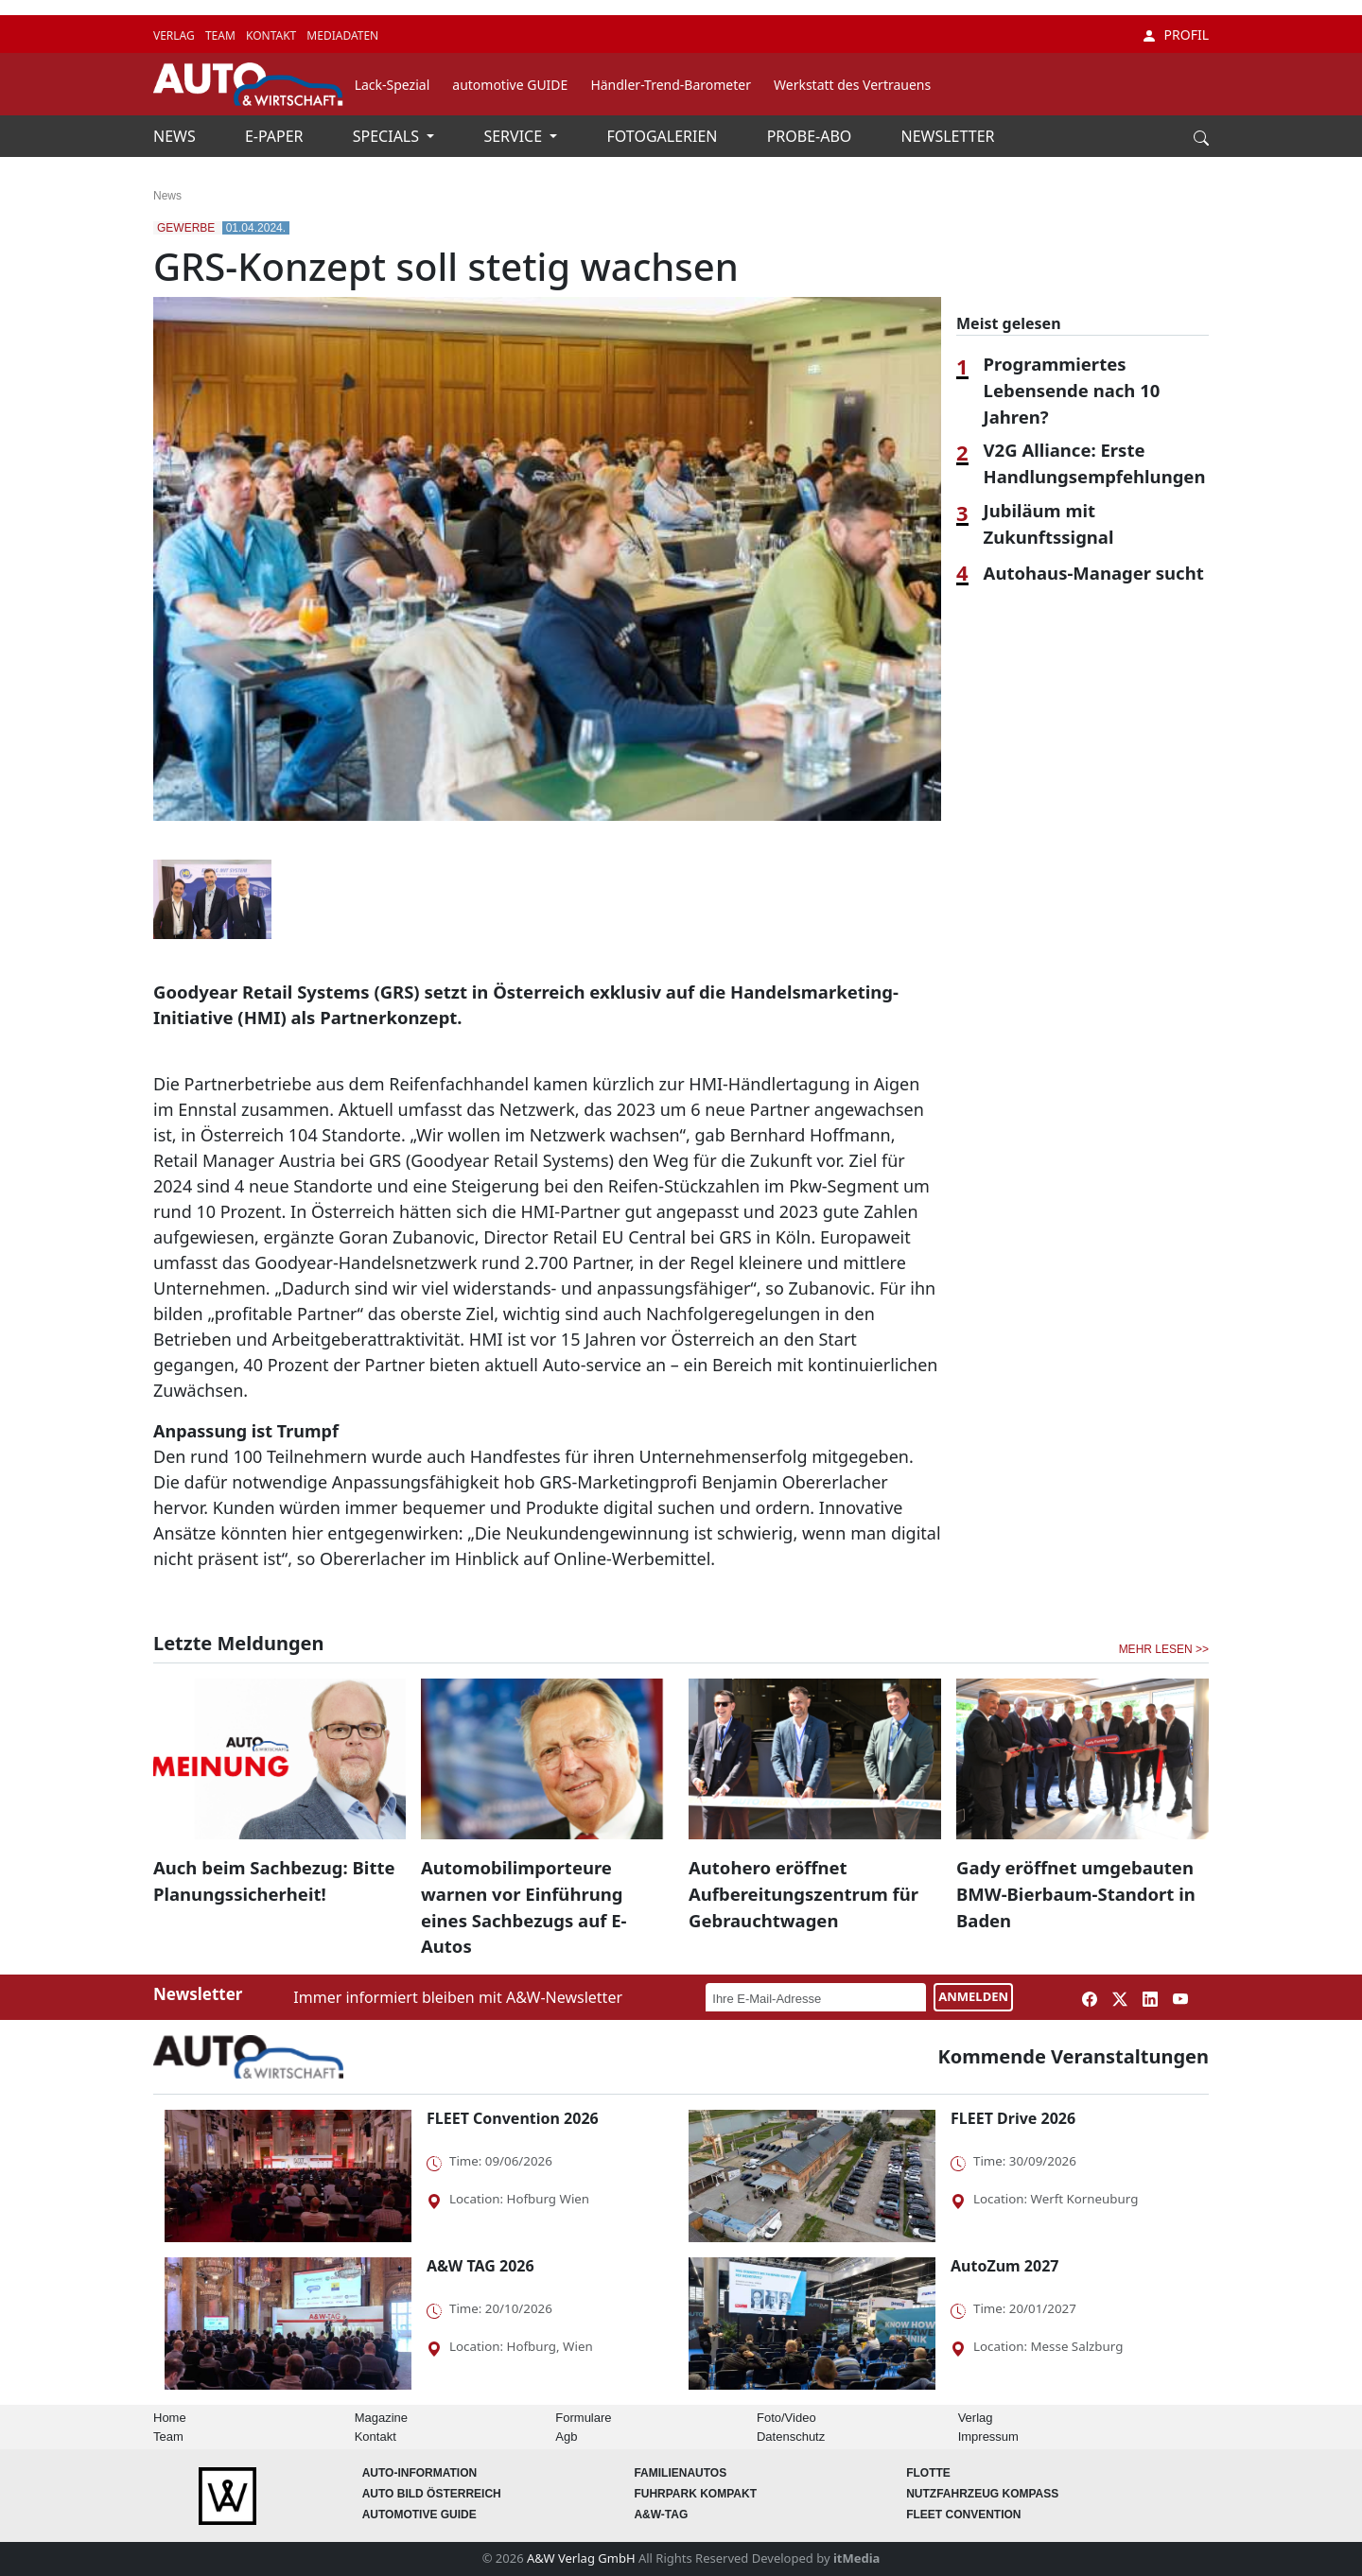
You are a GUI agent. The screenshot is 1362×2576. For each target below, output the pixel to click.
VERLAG (175, 35)
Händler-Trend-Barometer (670, 85)
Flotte (928, 2473)
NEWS (176, 136)
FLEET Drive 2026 (1013, 2118)
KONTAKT (272, 35)
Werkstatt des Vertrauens (852, 85)
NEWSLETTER (948, 136)
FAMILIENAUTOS (680, 2473)
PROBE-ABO (811, 136)
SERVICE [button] (514, 136)
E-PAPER (276, 136)
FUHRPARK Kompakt (695, 2493)
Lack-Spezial (392, 85)
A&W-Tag (661, 2514)
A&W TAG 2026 (480, 2265)
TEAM (221, 35)
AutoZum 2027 (1004, 2265)
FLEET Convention (963, 2514)
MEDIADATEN (342, 35)
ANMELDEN (973, 1996)
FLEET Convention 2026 (513, 2118)
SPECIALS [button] (388, 136)
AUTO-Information (420, 2473)
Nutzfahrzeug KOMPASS (982, 2493)
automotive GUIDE (510, 85)
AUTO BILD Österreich (431, 2493)
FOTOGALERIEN (664, 136)
